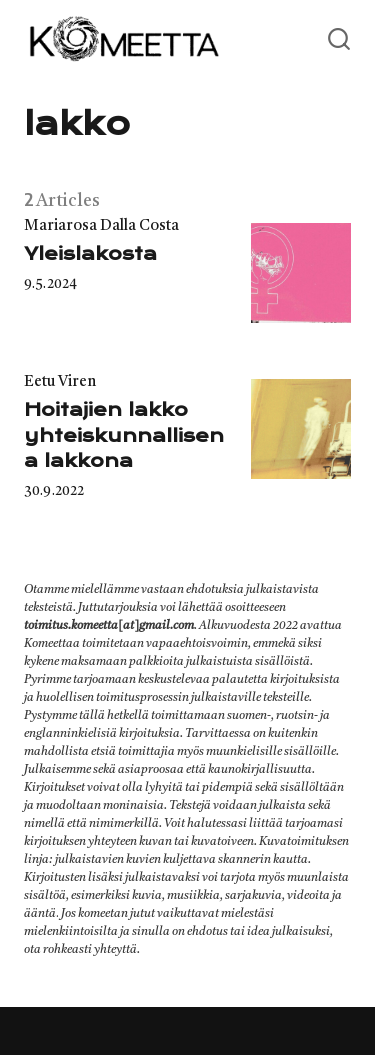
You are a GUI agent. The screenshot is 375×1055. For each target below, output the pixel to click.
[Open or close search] (339, 40)
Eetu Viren (60, 382)
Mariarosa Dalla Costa (101, 226)
